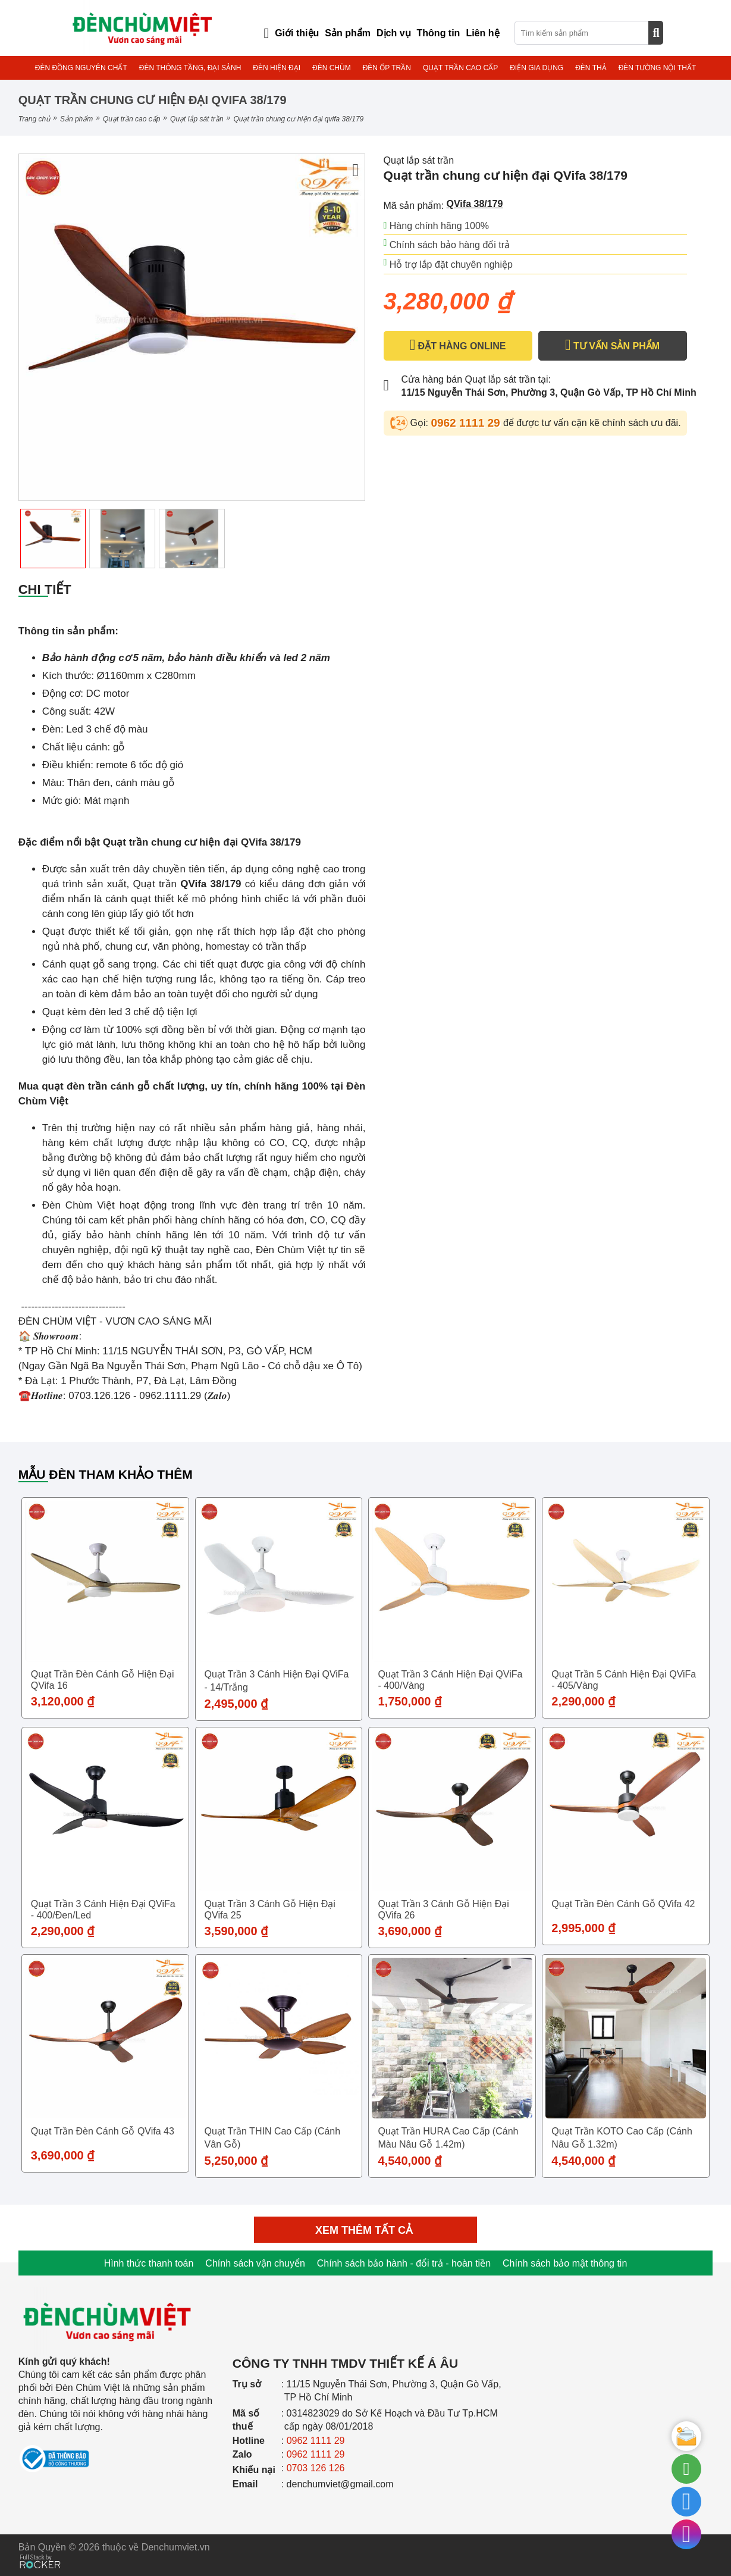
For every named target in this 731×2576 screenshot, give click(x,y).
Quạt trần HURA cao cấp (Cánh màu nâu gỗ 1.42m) (448, 2137)
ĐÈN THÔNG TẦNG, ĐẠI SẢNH (190, 68)
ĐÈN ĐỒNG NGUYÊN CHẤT (81, 68)
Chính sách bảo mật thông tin (565, 2263)
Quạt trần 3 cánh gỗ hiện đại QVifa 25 (270, 1909)
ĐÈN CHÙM (331, 68)
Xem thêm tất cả (365, 2230)
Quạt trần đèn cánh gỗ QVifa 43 (102, 2131)
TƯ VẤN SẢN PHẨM (612, 345)
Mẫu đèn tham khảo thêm (105, 1474)
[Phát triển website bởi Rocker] (40, 2550)
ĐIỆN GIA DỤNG (536, 68)
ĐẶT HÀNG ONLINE (458, 345)
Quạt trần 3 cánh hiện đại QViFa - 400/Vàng (450, 1680)
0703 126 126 (316, 2468)
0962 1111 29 (467, 423)
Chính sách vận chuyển (255, 2263)
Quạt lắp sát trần (197, 119)
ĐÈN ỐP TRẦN (387, 68)
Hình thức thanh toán (149, 2263)
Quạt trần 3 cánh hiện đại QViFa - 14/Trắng (277, 1680)
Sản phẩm (76, 119)
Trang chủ (34, 119)
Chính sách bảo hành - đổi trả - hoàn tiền (404, 2263)
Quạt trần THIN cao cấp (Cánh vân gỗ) (273, 2137)
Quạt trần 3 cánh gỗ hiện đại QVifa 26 (443, 1909)
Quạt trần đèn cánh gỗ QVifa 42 (623, 1904)
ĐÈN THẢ (590, 68)
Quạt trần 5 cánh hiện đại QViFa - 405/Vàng (623, 1680)
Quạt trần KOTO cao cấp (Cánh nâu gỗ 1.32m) (621, 2137)
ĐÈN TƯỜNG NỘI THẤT (658, 68)
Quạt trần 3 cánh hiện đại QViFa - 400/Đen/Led (103, 1909)
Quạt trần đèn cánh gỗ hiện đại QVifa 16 (102, 1680)
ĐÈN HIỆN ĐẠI (276, 68)
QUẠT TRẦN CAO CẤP (460, 68)
